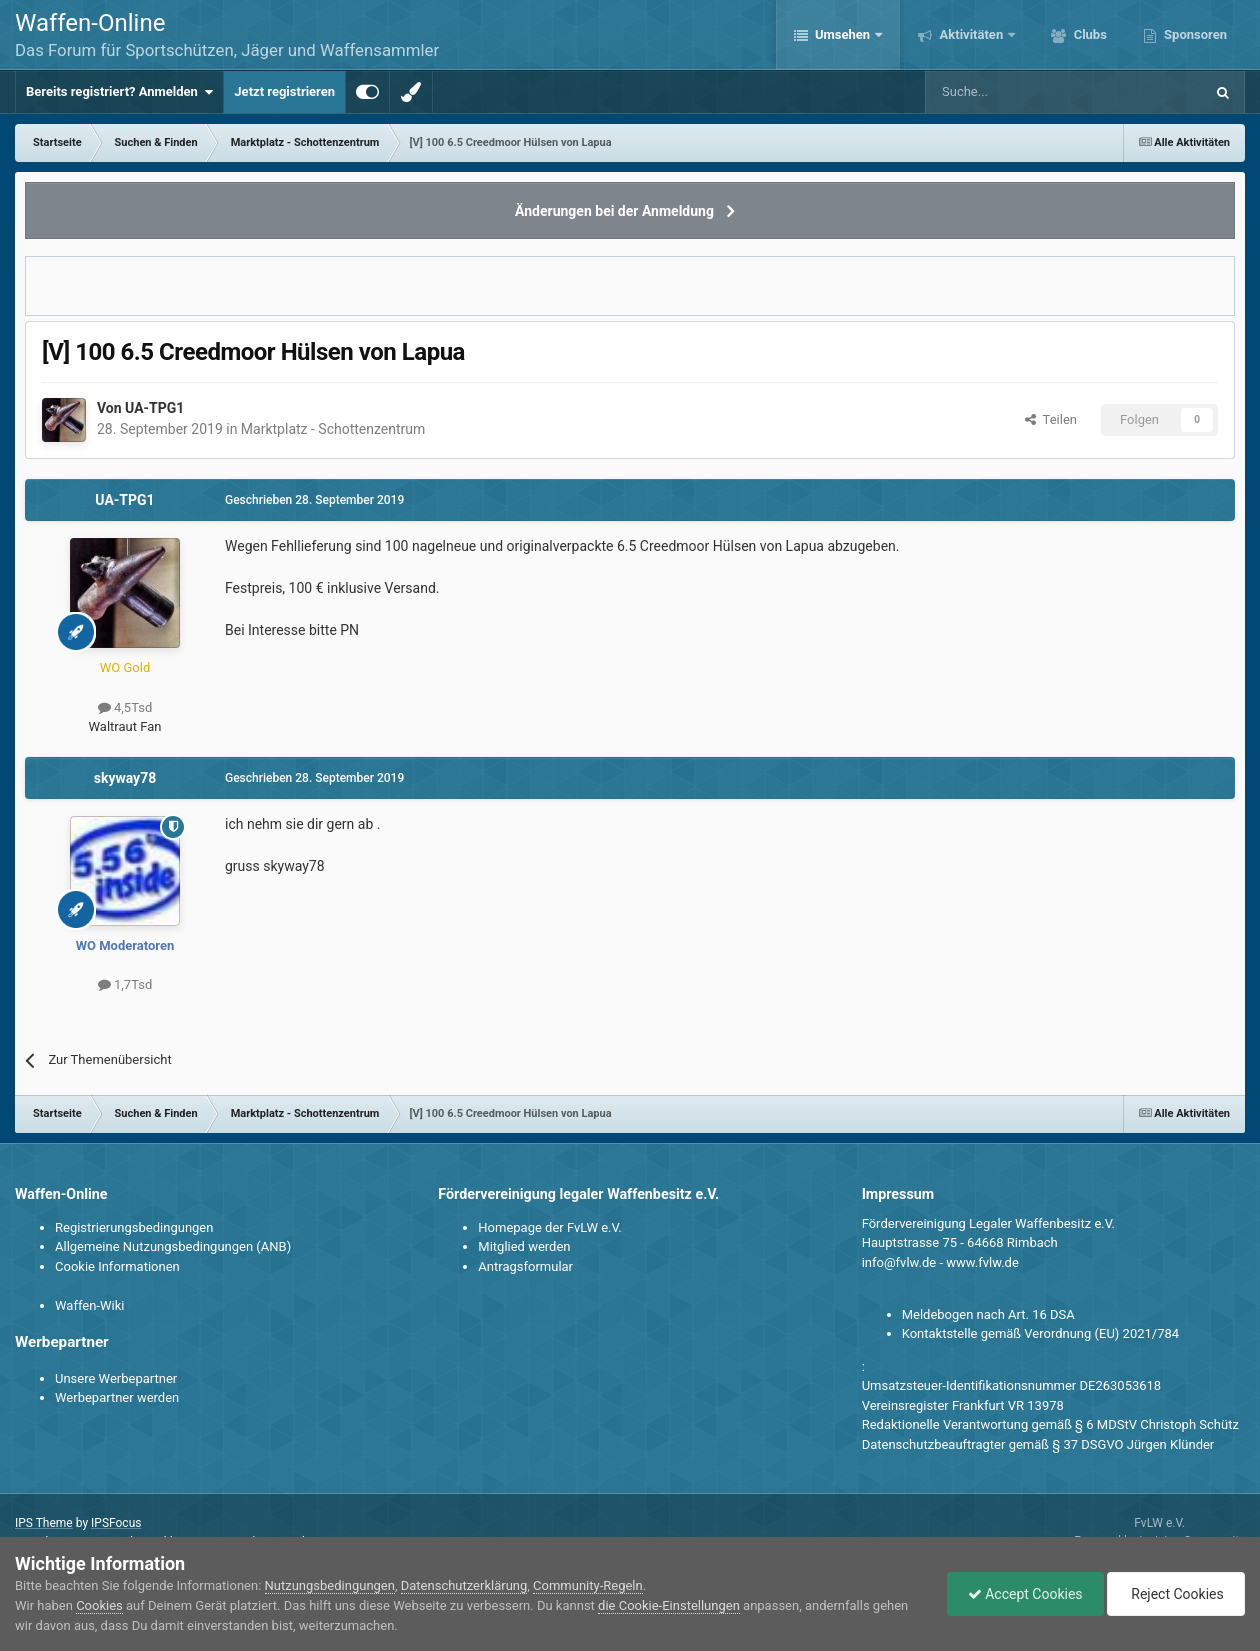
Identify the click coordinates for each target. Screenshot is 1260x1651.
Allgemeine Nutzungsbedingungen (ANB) (173, 1246)
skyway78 (125, 778)
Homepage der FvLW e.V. (549, 1227)
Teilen (1051, 419)
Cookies (99, 1605)
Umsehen (843, 34)
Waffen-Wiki (89, 1305)
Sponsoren (1194, 34)
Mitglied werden (524, 1246)
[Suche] (1006, 92)
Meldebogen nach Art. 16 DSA (988, 1314)
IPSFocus (116, 1523)
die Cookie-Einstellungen (669, 1605)
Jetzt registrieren (284, 91)
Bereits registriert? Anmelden (119, 92)
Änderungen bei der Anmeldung (614, 211)
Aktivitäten (971, 34)
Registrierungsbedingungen (134, 1227)
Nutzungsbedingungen (330, 1585)
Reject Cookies (1176, 1594)
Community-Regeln (588, 1585)
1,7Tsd (125, 984)
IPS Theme (44, 1523)
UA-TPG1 (154, 408)
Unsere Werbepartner (116, 1378)
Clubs (1088, 34)
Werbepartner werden (117, 1397)
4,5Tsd (125, 707)
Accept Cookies (1025, 1594)
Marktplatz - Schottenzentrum (333, 429)
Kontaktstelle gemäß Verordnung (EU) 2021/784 (1040, 1333)
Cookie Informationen (117, 1266)
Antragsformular (525, 1266)
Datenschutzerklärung (464, 1585)
